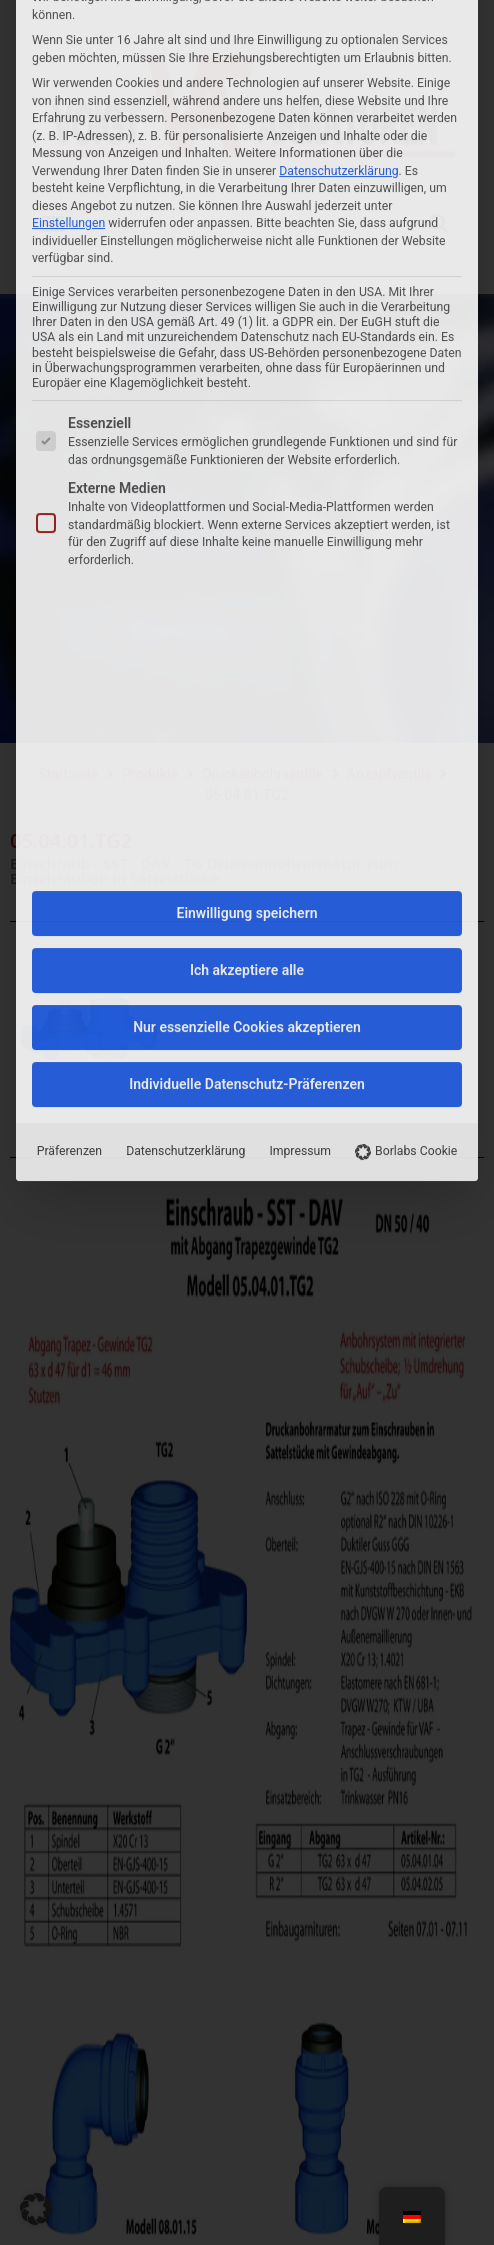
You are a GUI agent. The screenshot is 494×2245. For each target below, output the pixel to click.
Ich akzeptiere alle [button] (247, 591)
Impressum (300, 772)
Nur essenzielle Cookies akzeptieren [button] (247, 648)
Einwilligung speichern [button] (246, 534)
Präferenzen (69, 772)
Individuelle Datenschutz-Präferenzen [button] (247, 705)
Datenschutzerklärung (185, 772)
